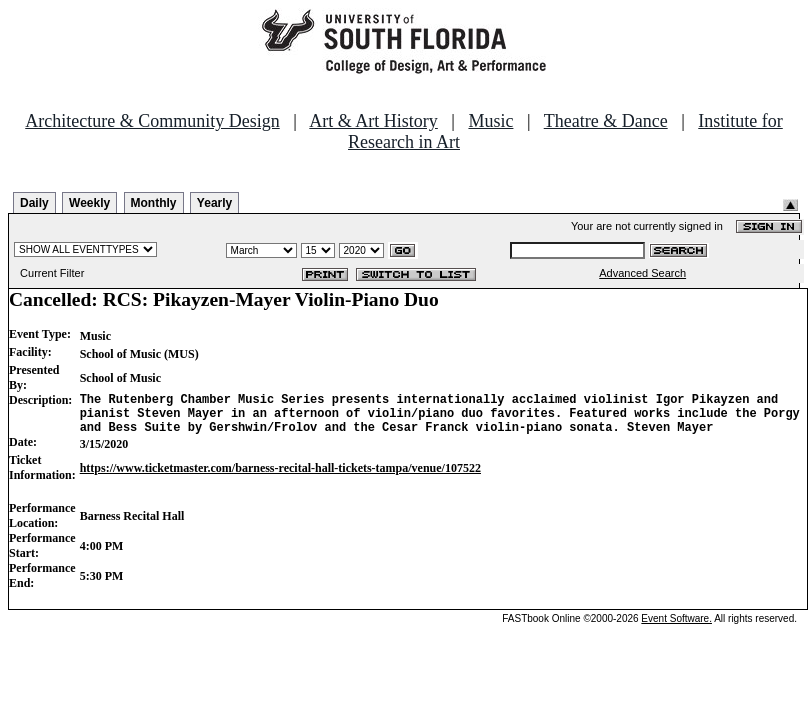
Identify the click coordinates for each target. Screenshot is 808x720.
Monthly (154, 203)
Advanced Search (642, 273)
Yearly (214, 203)
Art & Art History (373, 121)
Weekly (89, 203)
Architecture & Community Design (152, 121)
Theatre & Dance (606, 121)
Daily (34, 203)
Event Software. (676, 627)
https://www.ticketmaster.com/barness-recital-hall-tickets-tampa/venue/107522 (280, 477)
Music (490, 121)
